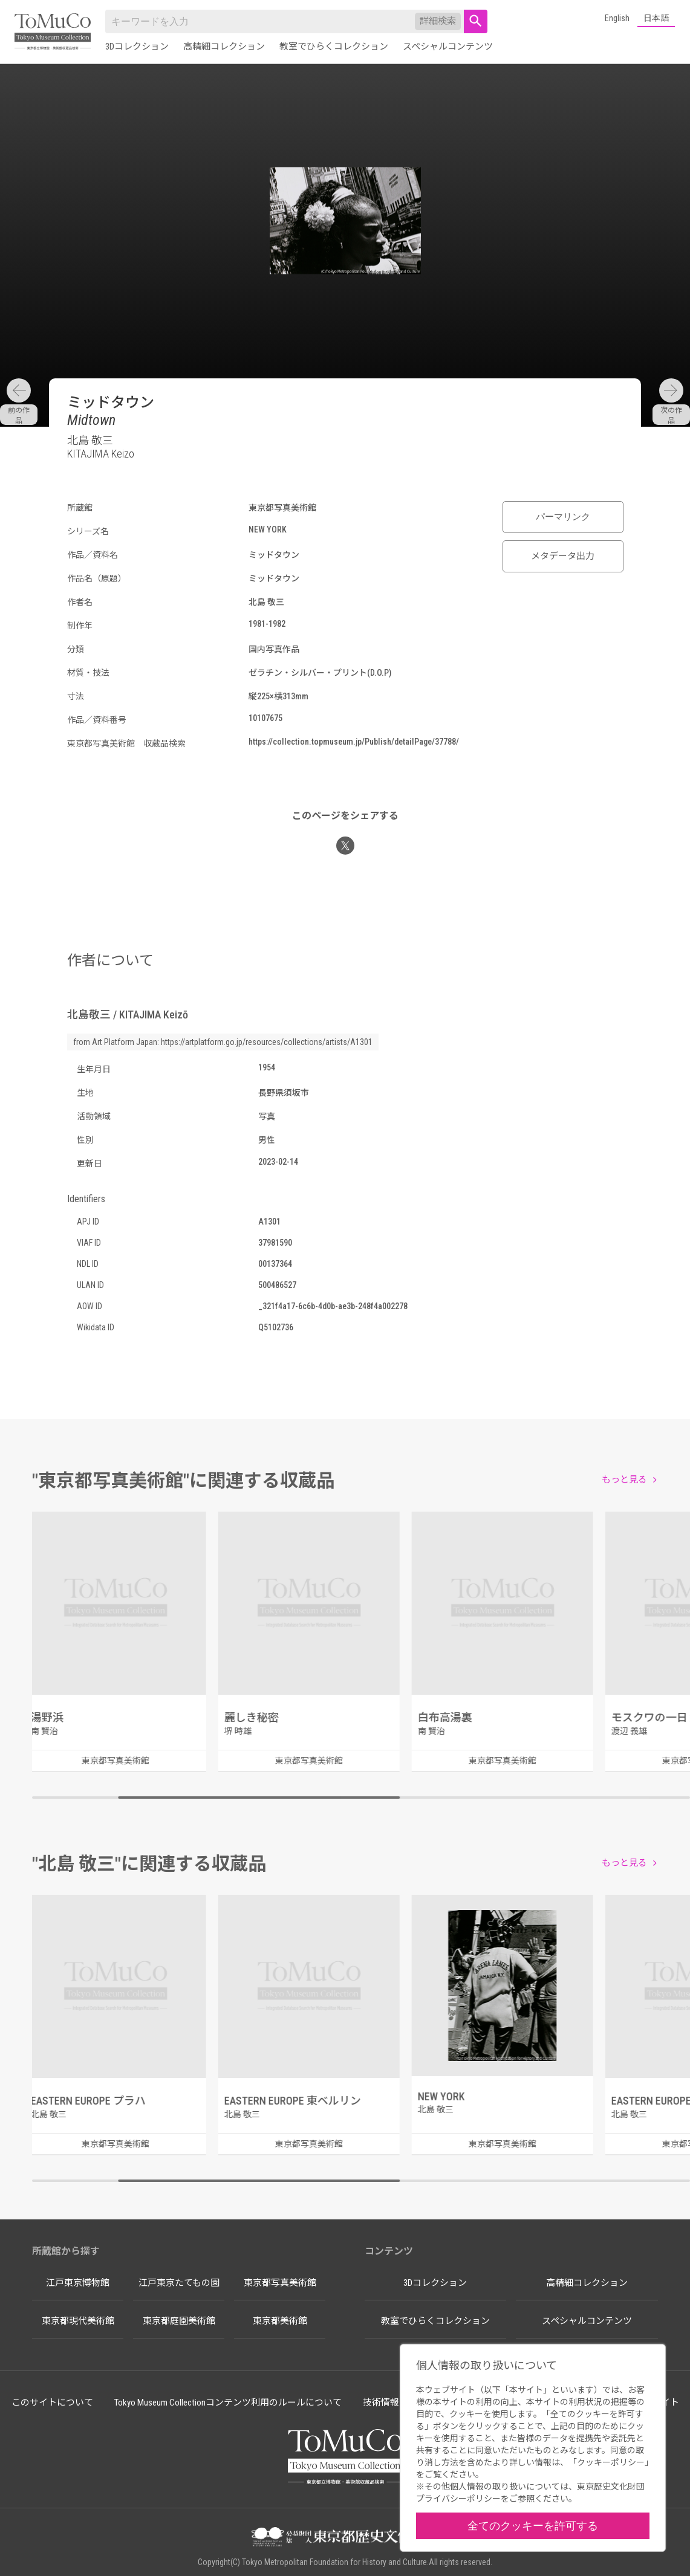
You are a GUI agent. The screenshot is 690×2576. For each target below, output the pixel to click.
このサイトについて (52, 2402)
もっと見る (624, 1479)
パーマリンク (563, 516)
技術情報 (381, 2402)
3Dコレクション (137, 46)
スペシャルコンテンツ (448, 46)
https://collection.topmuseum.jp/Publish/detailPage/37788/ (354, 741)
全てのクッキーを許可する (532, 2525)
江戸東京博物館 (77, 2282)
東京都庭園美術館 (179, 2320)
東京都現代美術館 (78, 2320)
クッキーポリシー (611, 2462)
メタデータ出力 (562, 556)
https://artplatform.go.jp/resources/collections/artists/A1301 (267, 1042)
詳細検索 (438, 21)
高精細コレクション (224, 46)
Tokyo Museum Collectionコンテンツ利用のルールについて (228, 2402)
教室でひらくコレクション (333, 46)
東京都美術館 (280, 2320)
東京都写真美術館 (280, 2282)
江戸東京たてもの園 (179, 2282)
